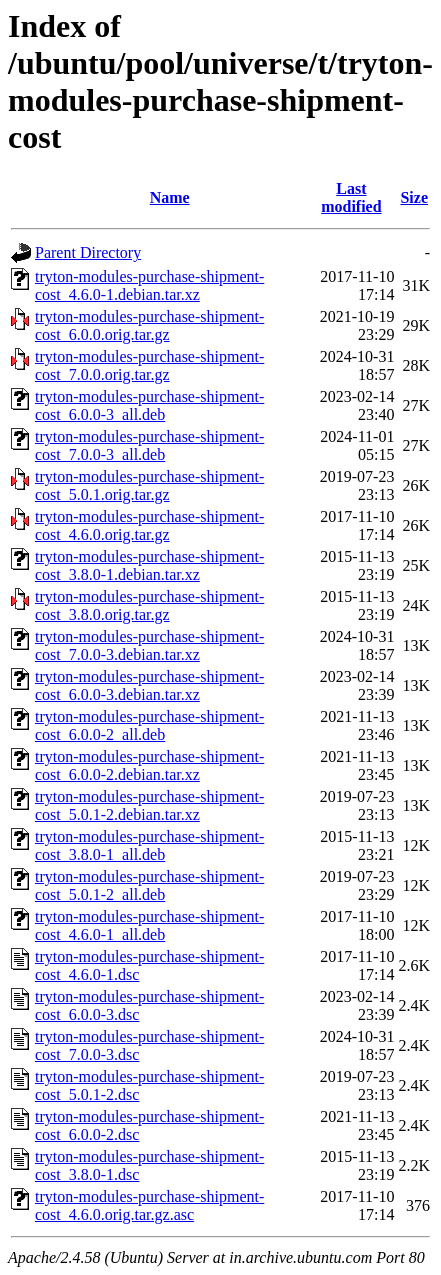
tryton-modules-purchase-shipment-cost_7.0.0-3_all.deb (149, 445)
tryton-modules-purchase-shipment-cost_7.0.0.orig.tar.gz (149, 365)
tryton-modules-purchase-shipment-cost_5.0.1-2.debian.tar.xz (149, 805)
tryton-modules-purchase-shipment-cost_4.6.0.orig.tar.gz (149, 525)
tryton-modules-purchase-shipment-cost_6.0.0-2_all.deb (149, 725)
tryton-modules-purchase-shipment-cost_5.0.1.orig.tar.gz (149, 485)
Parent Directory (88, 252)
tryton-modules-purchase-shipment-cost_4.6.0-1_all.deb (149, 925)
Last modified (351, 197)
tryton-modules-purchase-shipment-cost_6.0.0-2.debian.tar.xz (149, 765)
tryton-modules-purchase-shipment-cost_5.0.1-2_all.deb (149, 885)
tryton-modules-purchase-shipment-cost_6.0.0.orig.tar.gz (149, 325)
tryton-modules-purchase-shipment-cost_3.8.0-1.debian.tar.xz (149, 565)
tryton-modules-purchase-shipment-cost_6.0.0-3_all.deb (149, 405)
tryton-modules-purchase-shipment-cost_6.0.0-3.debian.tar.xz (149, 685)
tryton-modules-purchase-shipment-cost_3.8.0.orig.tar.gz (149, 605)
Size (414, 197)
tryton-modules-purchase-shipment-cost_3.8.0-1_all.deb (149, 845)
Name (170, 197)
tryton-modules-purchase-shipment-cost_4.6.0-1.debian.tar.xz (149, 285)
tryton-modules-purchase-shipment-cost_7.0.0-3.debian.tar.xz (149, 645)
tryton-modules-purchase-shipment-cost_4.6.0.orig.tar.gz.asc (149, 1205)
